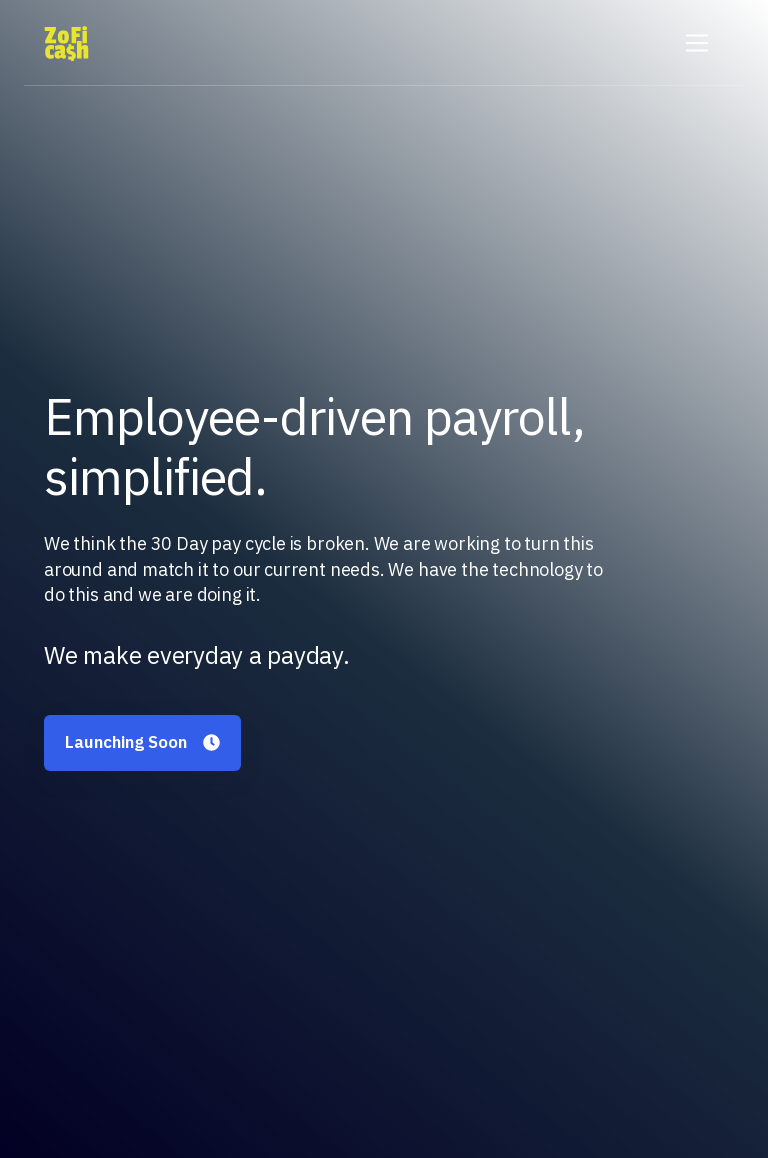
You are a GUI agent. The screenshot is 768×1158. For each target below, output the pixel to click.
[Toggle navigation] (697, 43)
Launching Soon (142, 742)
